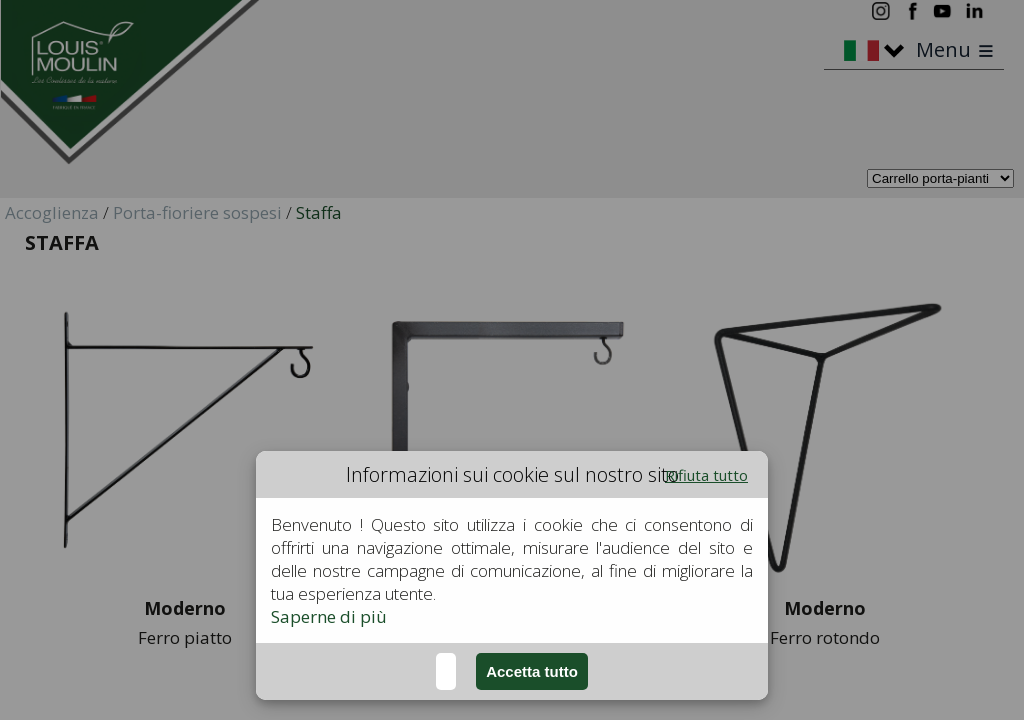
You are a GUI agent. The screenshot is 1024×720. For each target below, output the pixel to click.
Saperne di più (329, 616)
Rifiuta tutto (706, 475)
